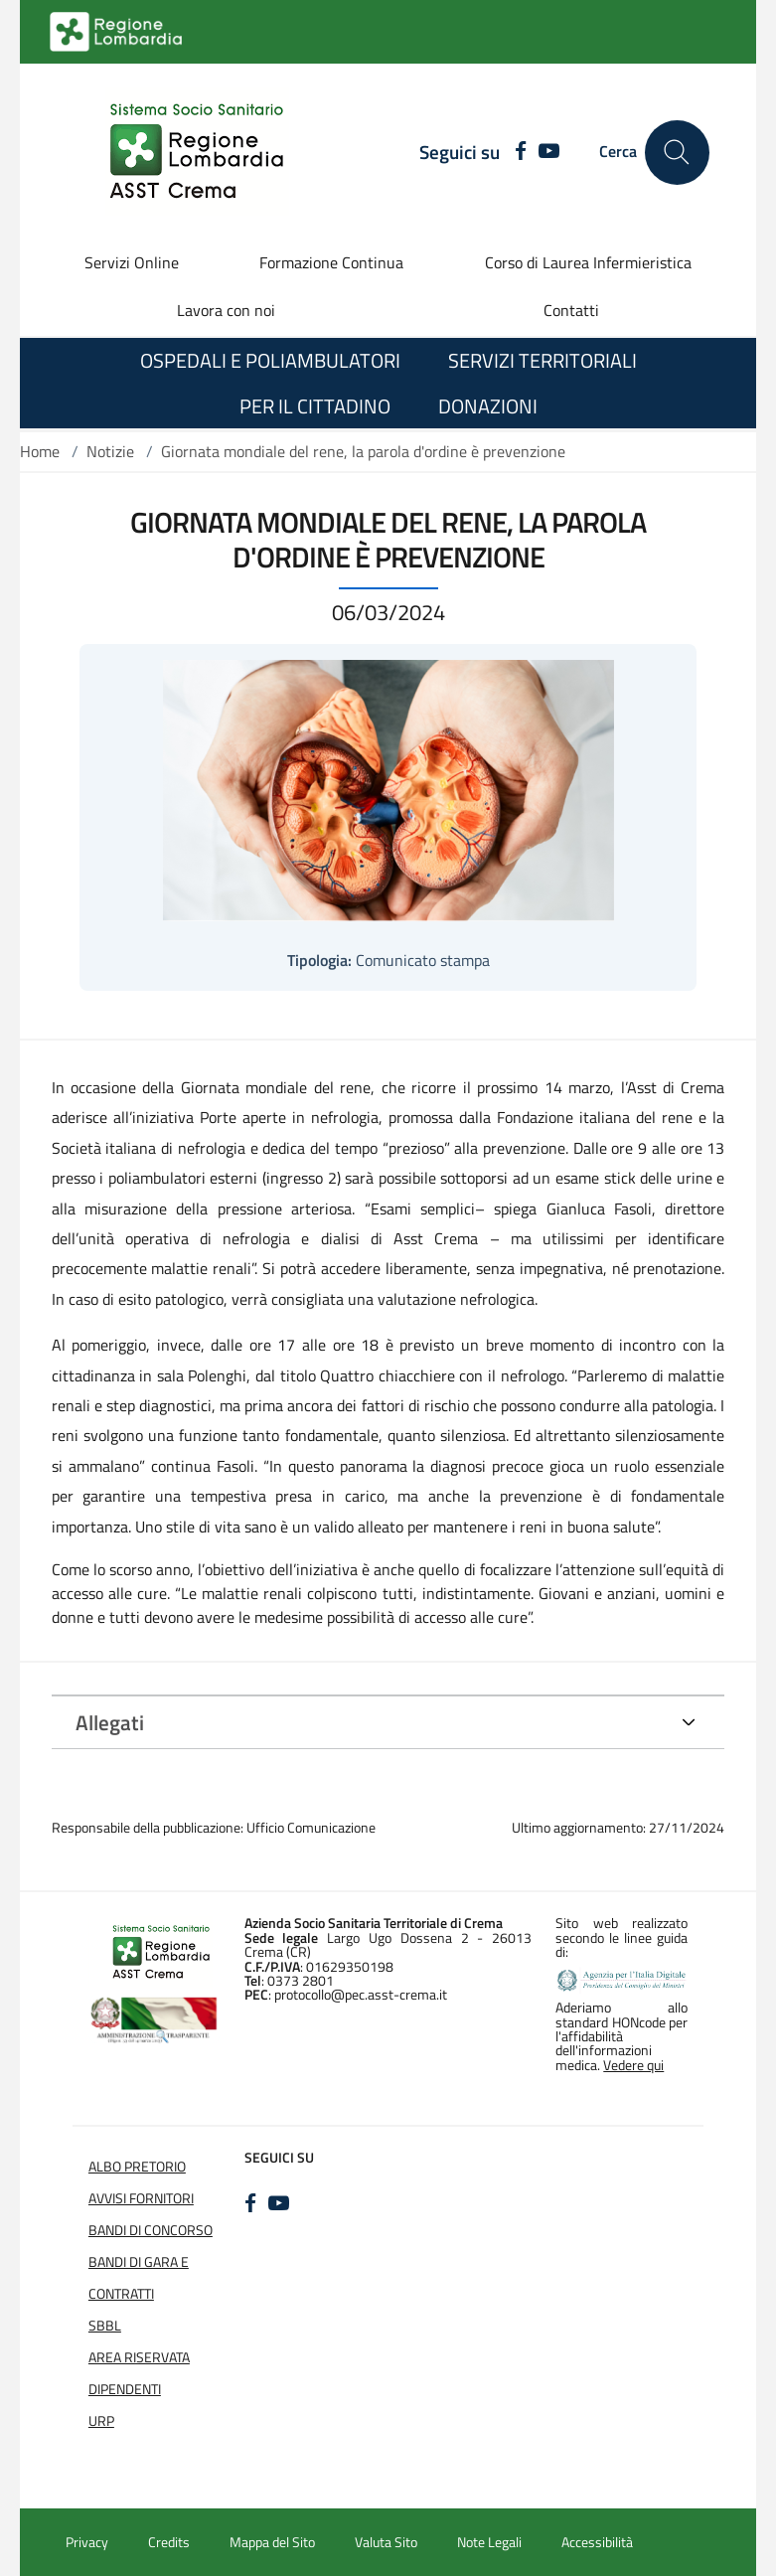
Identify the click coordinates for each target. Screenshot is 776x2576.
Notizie (110, 451)
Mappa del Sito (272, 2542)
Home (40, 451)
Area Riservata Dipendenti (139, 2373)
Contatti (571, 310)
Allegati (110, 1722)
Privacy (87, 2542)
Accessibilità (597, 2542)
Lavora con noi (226, 310)
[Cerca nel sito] (677, 152)
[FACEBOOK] (515, 152)
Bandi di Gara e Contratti (138, 2278)
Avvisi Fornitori (141, 2198)
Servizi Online (131, 262)
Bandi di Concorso (150, 2230)
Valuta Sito (386, 2542)
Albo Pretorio (137, 2166)
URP (101, 2421)
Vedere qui (633, 2065)
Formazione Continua (331, 262)
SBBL (104, 2325)
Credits (169, 2542)
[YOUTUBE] (549, 152)
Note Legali (489, 2542)
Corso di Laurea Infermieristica (588, 262)
